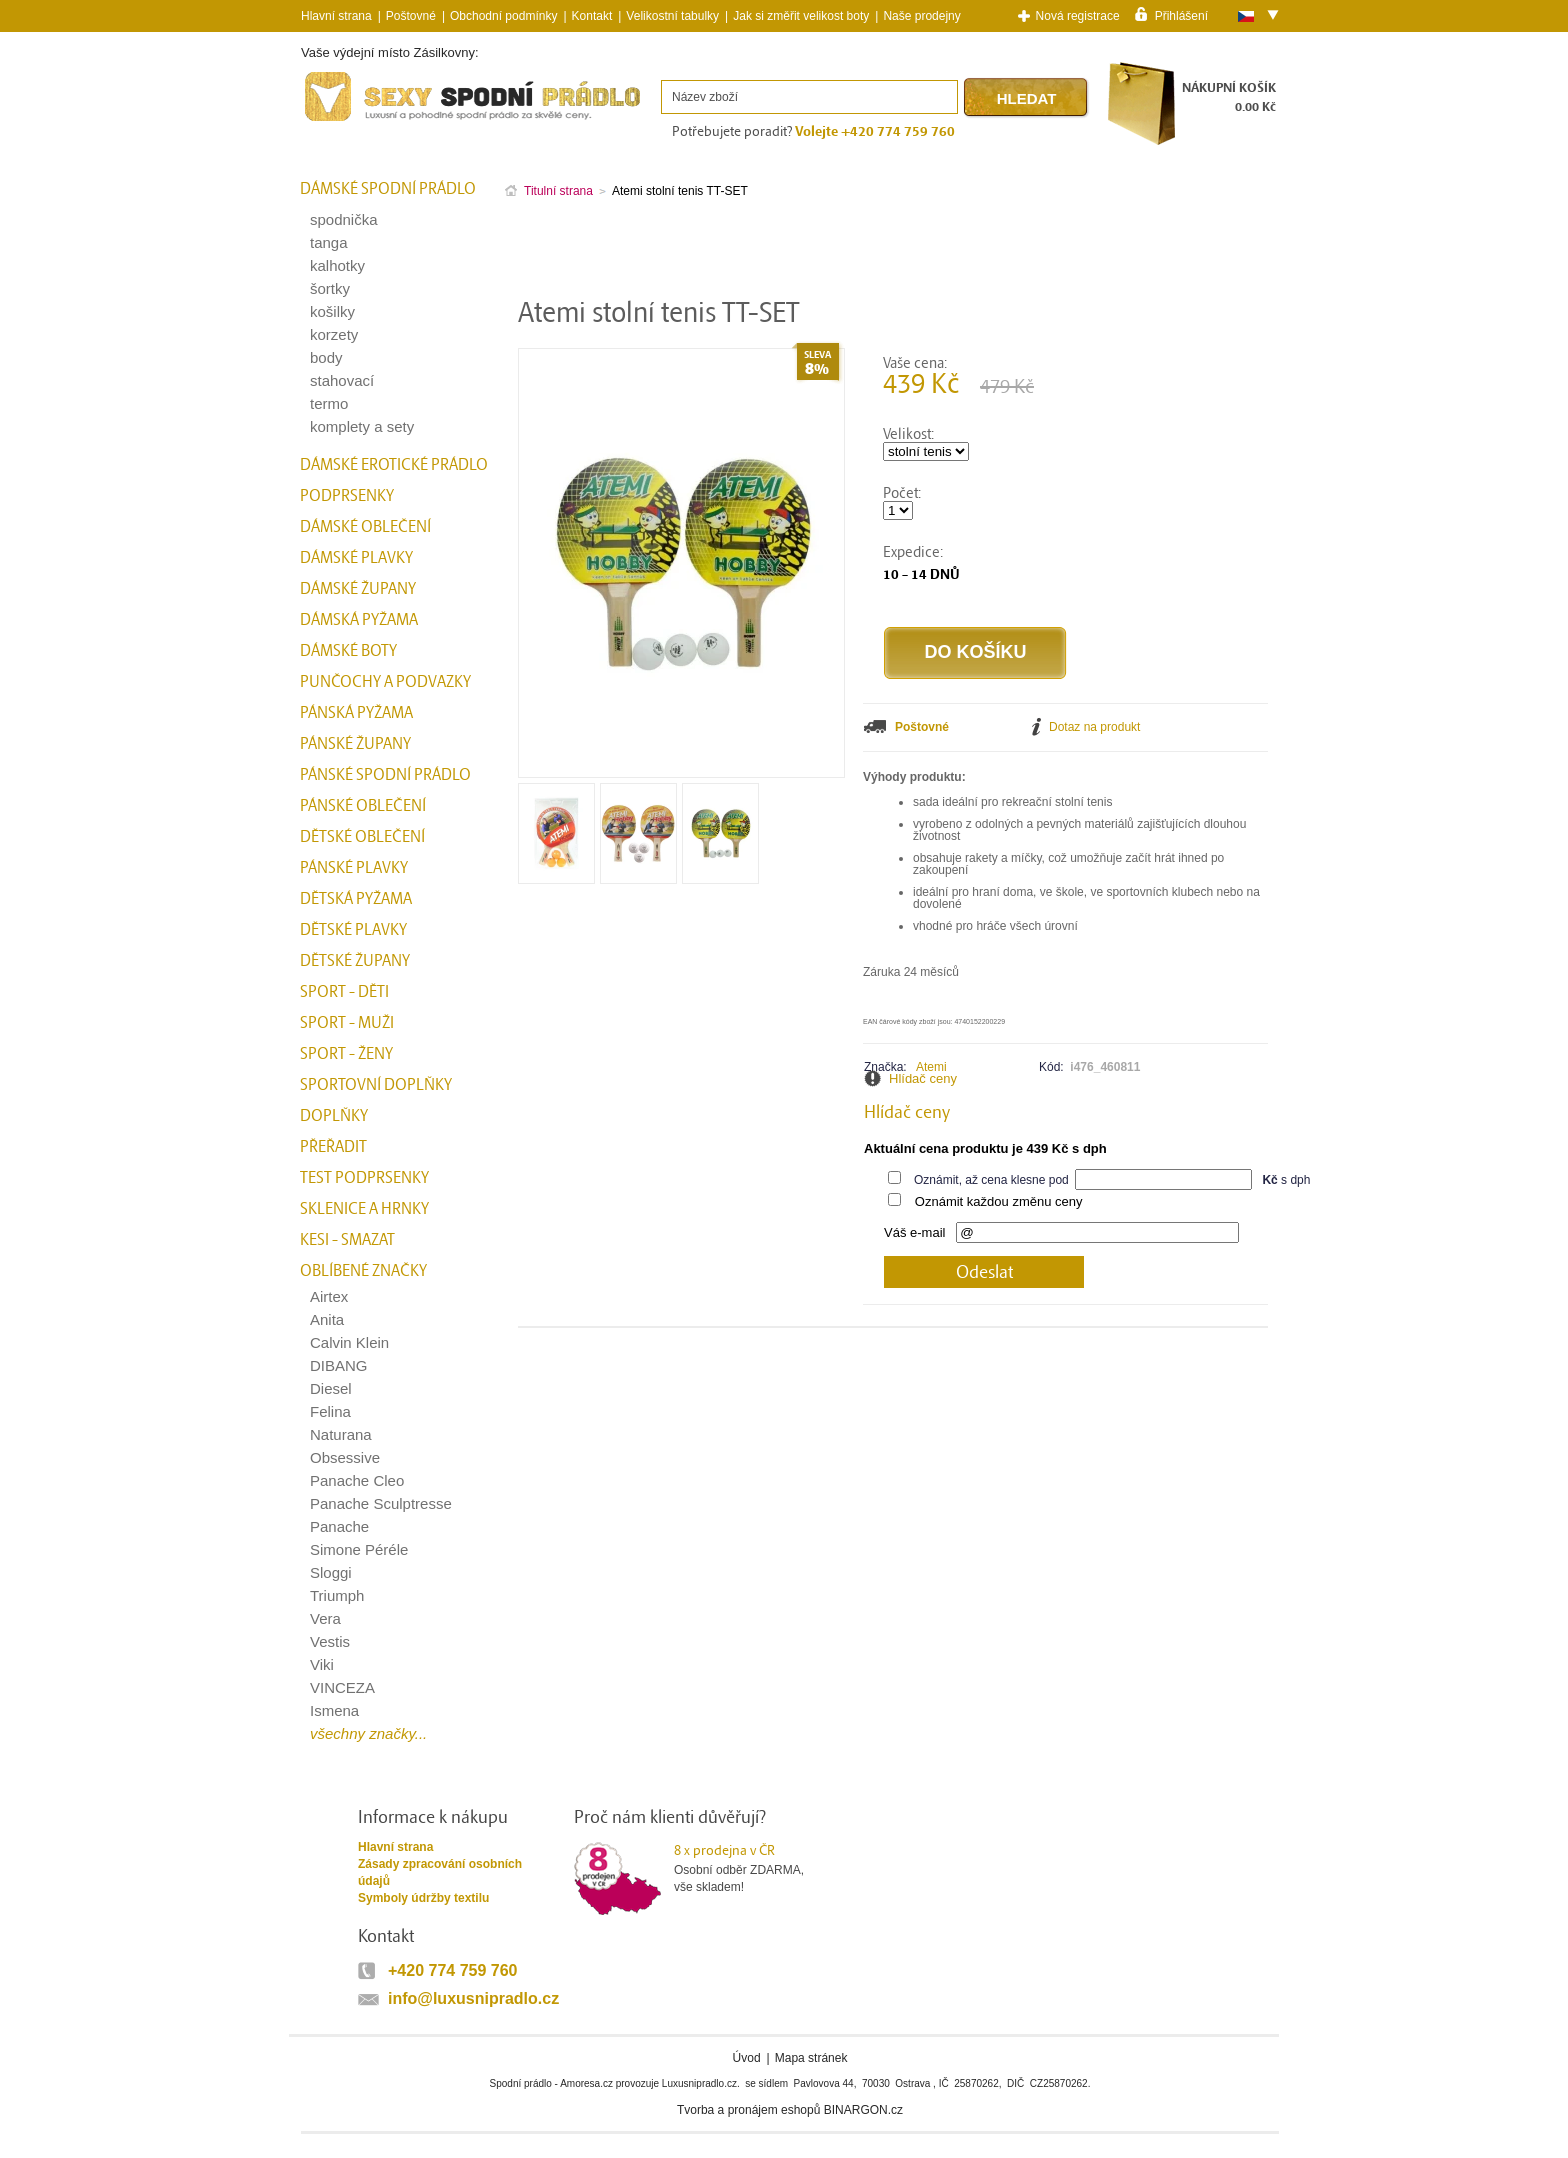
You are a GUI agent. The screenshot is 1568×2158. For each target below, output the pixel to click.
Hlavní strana (395, 1847)
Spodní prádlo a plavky (355, 121)
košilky (332, 311)
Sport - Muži (347, 1023)
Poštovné (411, 16)
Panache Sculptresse (381, 1503)
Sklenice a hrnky (364, 1209)
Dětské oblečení (362, 837)
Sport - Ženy (346, 1054)
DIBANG (339, 1365)
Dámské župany (358, 589)
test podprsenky (364, 1178)
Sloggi (331, 1572)
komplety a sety (362, 426)
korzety (334, 334)
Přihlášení (1181, 15)
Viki (322, 1664)
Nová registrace (1078, 16)
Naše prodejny (921, 16)
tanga (329, 242)
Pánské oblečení (363, 806)
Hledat (1027, 98)
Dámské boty (348, 651)
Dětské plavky (353, 930)
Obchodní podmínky (503, 16)
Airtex (329, 1296)
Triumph (337, 1595)
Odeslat (984, 1272)
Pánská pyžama (356, 713)
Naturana (341, 1434)
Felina (330, 1411)
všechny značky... (368, 1733)
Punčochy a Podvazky (385, 682)
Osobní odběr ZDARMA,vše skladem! (751, 1868)
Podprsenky (347, 496)
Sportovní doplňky (376, 1085)
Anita (327, 1319)
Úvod (747, 2058)
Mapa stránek (811, 2058)
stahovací (342, 380)
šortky (330, 288)
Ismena (334, 1710)
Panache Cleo (357, 1480)
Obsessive (345, 1457)
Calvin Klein (349, 1342)
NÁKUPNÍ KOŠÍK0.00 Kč (1229, 97)
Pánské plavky (354, 868)
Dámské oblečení (365, 527)
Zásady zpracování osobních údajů (440, 1872)
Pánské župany (355, 744)
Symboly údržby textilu (423, 1898)
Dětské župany (355, 961)
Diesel (331, 1388)
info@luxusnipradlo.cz (473, 1998)
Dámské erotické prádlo (394, 465)
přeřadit (333, 1147)
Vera (325, 1618)
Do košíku (975, 652)
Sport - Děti (344, 992)
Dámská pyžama (359, 620)
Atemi (931, 1067)
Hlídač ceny (923, 1078)
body (326, 357)
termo (329, 403)
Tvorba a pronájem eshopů (748, 2110)
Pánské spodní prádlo (385, 775)
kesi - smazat (347, 1240)
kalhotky (337, 265)
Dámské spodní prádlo (388, 189)
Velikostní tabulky (672, 16)
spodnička (344, 219)
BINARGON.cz (863, 2110)
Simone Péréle (359, 1549)
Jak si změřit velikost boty (801, 16)
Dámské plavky (356, 558)
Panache (339, 1526)
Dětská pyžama (356, 899)
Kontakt (592, 16)
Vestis (330, 1641)
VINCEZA (342, 1687)
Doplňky (334, 1116)
